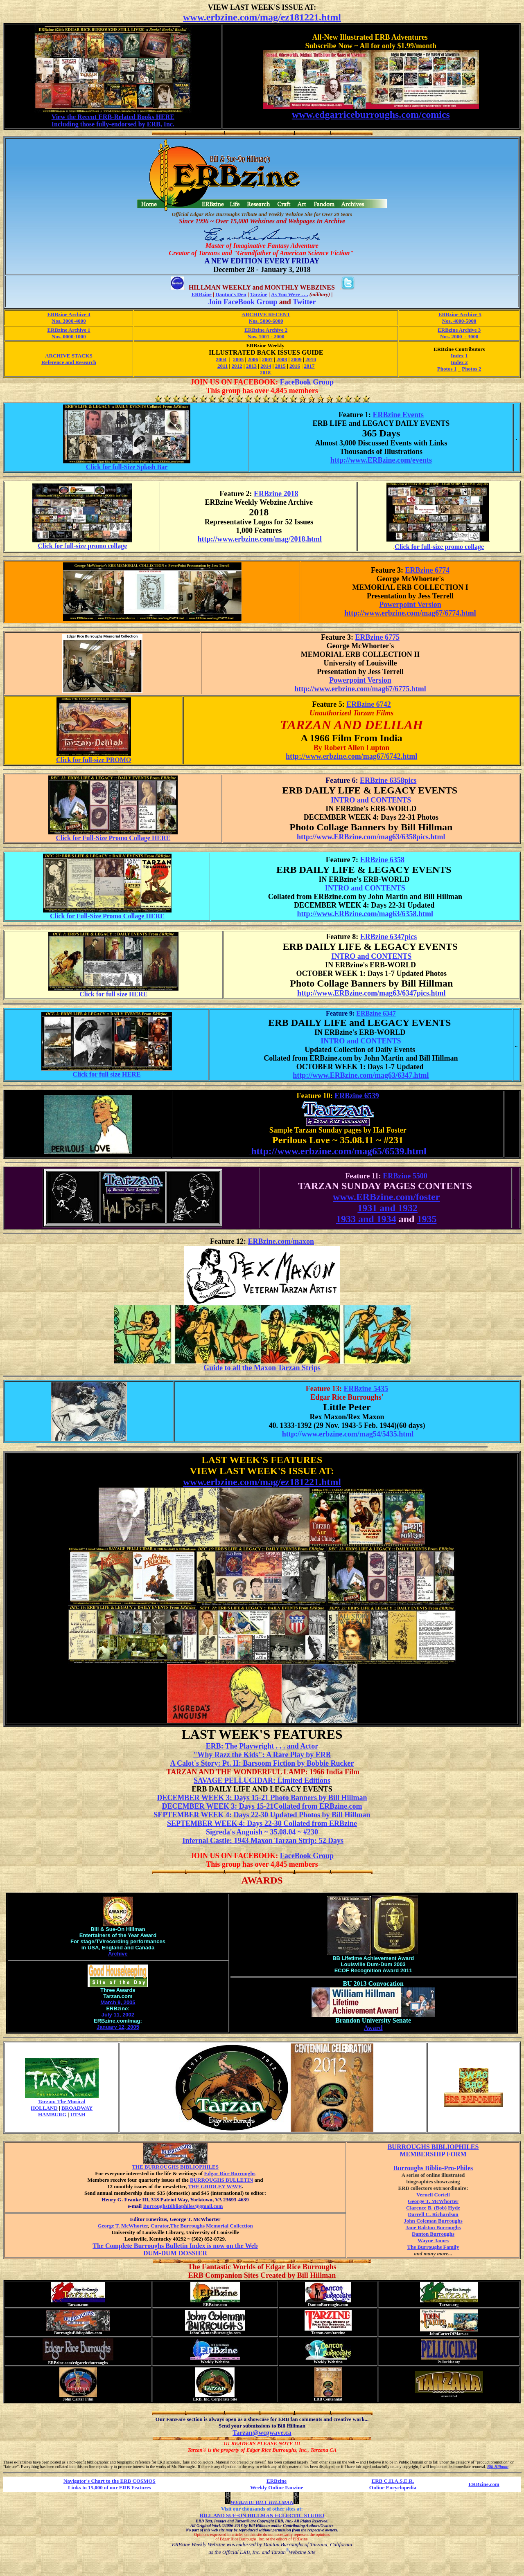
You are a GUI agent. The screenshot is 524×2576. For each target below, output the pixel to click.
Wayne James (433, 2240)
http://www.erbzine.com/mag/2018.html (260, 539)
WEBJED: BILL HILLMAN (262, 2502)
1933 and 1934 (366, 1219)
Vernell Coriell (432, 2195)
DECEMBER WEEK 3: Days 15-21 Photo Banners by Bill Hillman (262, 1798)
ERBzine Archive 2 (265, 330)
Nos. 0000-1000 (69, 336)
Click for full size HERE (113, 994)
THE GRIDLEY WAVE (215, 2186)
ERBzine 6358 (382, 860)
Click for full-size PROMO (93, 759)
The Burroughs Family (433, 2247)
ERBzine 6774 (427, 570)
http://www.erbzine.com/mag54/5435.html (347, 1434)
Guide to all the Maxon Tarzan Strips (262, 1368)
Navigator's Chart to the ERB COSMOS (109, 2481)
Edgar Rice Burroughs (229, 2173)
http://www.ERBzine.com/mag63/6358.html (365, 914)
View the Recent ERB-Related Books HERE (113, 116)
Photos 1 (446, 369)
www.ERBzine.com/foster (386, 1196)
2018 (266, 372)
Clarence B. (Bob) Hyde (433, 2208)
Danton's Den (230, 294)
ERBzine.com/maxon (281, 1241)
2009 (296, 359)
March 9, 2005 (117, 2002)
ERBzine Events (398, 415)
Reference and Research (68, 362)
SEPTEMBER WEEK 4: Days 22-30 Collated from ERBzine (262, 1823)
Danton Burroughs (433, 2234)
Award (373, 2027)
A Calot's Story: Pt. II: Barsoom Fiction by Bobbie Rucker (262, 1763)
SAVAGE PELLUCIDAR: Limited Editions (262, 1780)
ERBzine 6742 (368, 704)
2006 (253, 359)
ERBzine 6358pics (388, 780)
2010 (310, 359)
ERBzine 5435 (365, 1389)
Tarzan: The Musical (62, 2101)
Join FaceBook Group (242, 302)
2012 (237, 366)
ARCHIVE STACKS (69, 356)
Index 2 (459, 362)
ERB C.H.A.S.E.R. (393, 2481)
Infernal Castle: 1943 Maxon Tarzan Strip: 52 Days (262, 1840)
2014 (265, 366)
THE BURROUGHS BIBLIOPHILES (175, 2167)
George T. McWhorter (122, 2226)
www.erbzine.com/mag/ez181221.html (262, 17)
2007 (267, 359)
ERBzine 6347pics (388, 937)
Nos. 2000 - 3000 (459, 336)
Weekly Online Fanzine (276, 2487)
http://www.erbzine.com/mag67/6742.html (351, 756)
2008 (281, 359)
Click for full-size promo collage (82, 545)
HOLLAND (44, 2108)
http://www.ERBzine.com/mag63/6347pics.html (371, 993)
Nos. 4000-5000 (459, 321)
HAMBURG (52, 2114)
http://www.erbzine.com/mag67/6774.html (410, 613)
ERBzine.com (483, 2484)
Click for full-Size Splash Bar (127, 466)
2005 (238, 359)
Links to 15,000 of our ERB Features (109, 2487)
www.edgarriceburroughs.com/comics (371, 114)
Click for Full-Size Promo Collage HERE (113, 837)
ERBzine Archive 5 (459, 314)
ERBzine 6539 (356, 1096)
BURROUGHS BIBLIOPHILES (433, 2146)
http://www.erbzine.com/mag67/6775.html (360, 689)
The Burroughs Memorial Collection (211, 2226)
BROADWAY (77, 2108)
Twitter (304, 302)
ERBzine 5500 (405, 1176)
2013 (251, 366)
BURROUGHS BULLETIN (221, 2180)
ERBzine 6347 (375, 1013)
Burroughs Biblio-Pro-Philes (433, 2168)
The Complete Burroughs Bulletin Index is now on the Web (175, 2245)
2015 (280, 366)
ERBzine (202, 294)
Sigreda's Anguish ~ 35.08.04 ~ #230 (262, 1832)
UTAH (78, 2114)
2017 (309, 366)
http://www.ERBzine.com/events (381, 460)
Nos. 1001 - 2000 (266, 336)
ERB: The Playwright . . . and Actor (262, 1746)
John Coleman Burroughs (433, 2221)
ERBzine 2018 (276, 494)
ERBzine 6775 (377, 637)
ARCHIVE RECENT (266, 314)
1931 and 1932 (387, 1208)
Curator (160, 2226)
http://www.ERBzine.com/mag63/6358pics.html (371, 837)
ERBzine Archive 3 (459, 330)
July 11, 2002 (118, 2015)
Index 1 (459, 356)
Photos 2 (471, 369)
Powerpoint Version (410, 604)
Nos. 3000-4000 (69, 321)
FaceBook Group (307, 382)
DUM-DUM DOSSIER (175, 2253)
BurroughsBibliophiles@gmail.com (175, 2208)
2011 (222, 366)
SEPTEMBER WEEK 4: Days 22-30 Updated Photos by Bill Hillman (262, 1815)
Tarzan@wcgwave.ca (262, 2432)
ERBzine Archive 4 (68, 314)
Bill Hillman (497, 2466)
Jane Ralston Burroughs (433, 2227)
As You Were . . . (289, 294)
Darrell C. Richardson (433, 2214)
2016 (294, 366)
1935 (426, 1219)
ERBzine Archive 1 (68, 330)
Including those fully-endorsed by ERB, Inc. (113, 124)
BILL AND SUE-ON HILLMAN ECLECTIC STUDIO (262, 2515)
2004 (221, 359)
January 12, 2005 (118, 2027)
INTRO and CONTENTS (371, 800)
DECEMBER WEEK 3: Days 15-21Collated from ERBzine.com (262, 1806)
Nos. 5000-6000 (266, 321)
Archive (118, 1954)
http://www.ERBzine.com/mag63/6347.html (361, 1075)
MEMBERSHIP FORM (433, 2154)
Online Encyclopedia (392, 2487)
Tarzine (258, 294)
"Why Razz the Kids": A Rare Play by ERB (262, 1755)
